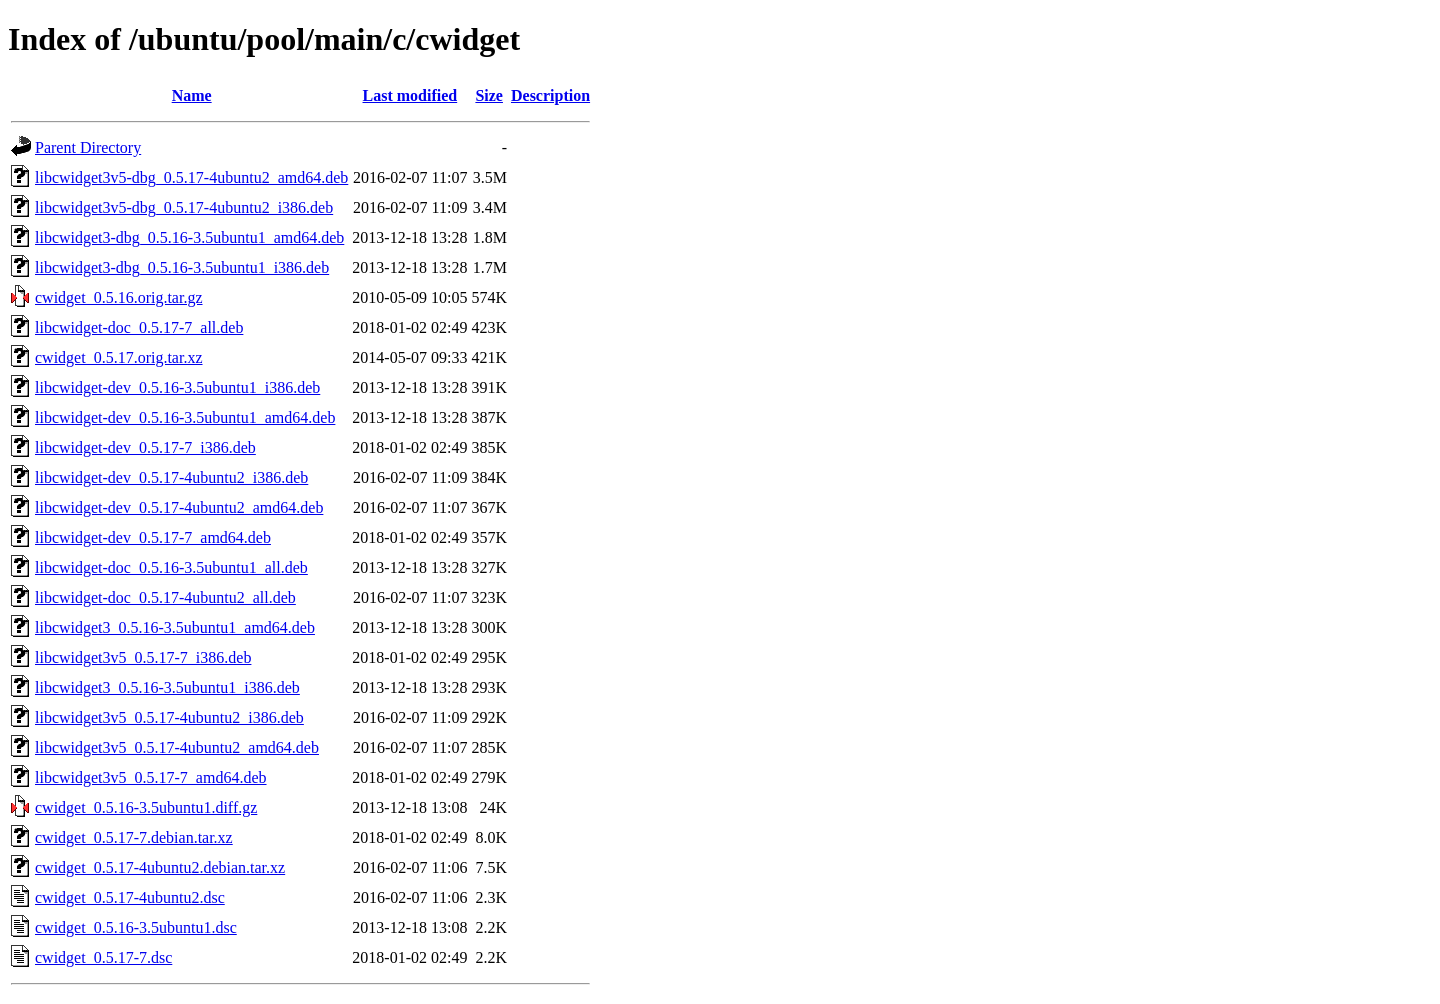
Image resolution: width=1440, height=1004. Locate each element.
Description (550, 95)
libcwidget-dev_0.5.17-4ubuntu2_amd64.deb (179, 507)
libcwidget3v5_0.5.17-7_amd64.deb (151, 777)
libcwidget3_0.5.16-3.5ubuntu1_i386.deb (167, 687)
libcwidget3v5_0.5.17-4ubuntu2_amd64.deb (177, 747)
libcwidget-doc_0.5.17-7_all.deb (139, 327)
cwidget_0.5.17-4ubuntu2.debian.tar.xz (160, 867)
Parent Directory (88, 147)
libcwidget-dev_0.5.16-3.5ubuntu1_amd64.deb (185, 417)
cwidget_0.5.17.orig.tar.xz (119, 357)
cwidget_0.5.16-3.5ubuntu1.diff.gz (146, 807)
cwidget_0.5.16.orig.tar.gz (119, 297)
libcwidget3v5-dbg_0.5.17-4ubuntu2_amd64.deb (191, 177)
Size (489, 95)
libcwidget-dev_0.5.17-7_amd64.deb (153, 537)
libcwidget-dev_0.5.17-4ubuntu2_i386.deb (171, 477)
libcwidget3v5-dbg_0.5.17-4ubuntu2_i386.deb (184, 207)
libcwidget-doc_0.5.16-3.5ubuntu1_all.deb (171, 567)
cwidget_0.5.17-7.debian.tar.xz (134, 837)
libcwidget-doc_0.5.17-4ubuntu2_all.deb (165, 597)
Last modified (410, 95)
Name (192, 95)
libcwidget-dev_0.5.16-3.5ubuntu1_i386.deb (177, 387)
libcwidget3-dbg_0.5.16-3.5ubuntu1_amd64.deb (189, 237)
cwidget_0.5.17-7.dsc (103, 957)
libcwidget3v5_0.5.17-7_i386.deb (143, 657)
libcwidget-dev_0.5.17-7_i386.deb (145, 447)
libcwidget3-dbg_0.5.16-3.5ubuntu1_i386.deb (182, 267)
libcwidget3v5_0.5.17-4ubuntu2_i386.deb (169, 717)
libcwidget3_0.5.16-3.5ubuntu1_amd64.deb (175, 627)
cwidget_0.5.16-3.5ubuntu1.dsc (136, 927)
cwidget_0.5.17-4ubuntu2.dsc (130, 897)
